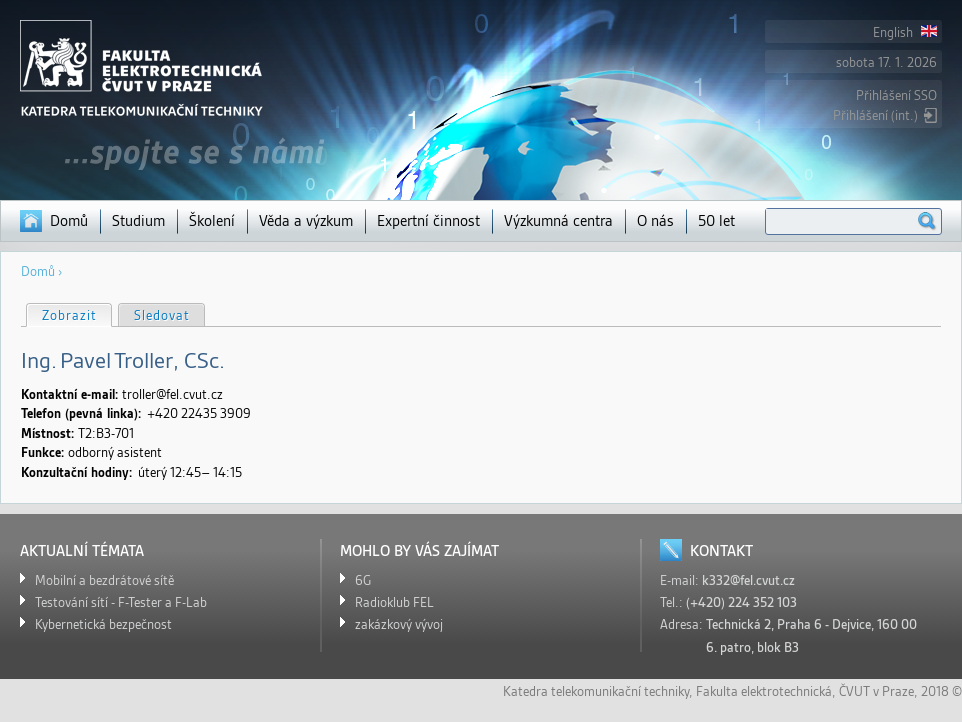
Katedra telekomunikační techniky (596, 691)
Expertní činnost (428, 221)
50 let (716, 221)
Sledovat (162, 315)
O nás (655, 221)
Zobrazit (76, 314)
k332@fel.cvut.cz (748, 580)
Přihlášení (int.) (875, 115)
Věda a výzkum (306, 221)
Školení (212, 221)
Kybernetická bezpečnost (103, 624)
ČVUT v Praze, (878, 691)
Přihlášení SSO (896, 95)
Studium (138, 221)
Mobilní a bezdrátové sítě (104, 580)
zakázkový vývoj (399, 624)
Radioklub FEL (394, 602)
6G (363, 580)
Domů (69, 221)
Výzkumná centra (558, 221)
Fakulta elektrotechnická (764, 691)
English (905, 32)
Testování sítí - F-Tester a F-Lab (121, 602)
